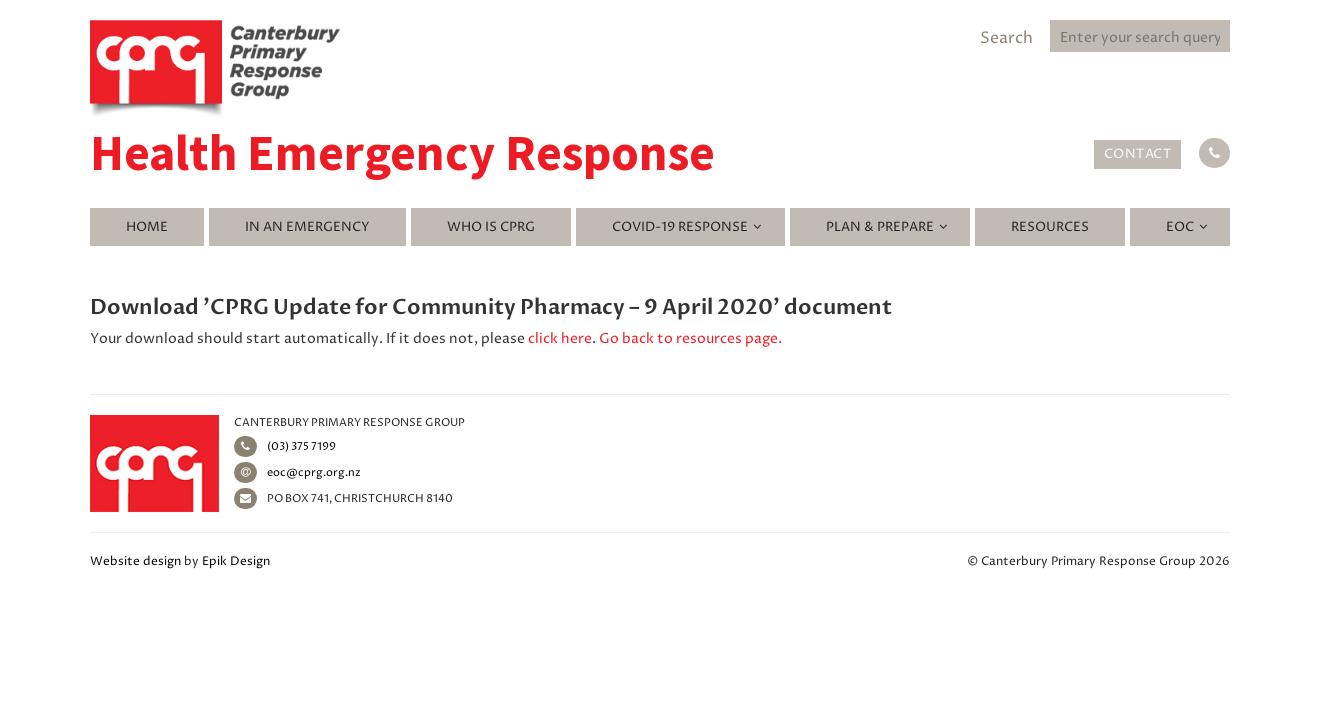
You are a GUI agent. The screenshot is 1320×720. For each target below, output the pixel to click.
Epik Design (236, 561)
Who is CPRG (491, 227)
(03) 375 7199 (285, 446)
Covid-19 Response (680, 227)
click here (560, 338)
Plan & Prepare (880, 227)
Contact (1138, 154)
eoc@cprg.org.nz (297, 472)
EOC (1180, 227)
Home (147, 227)
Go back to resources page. (690, 338)
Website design (135, 561)
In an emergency (307, 227)
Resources (1050, 227)
